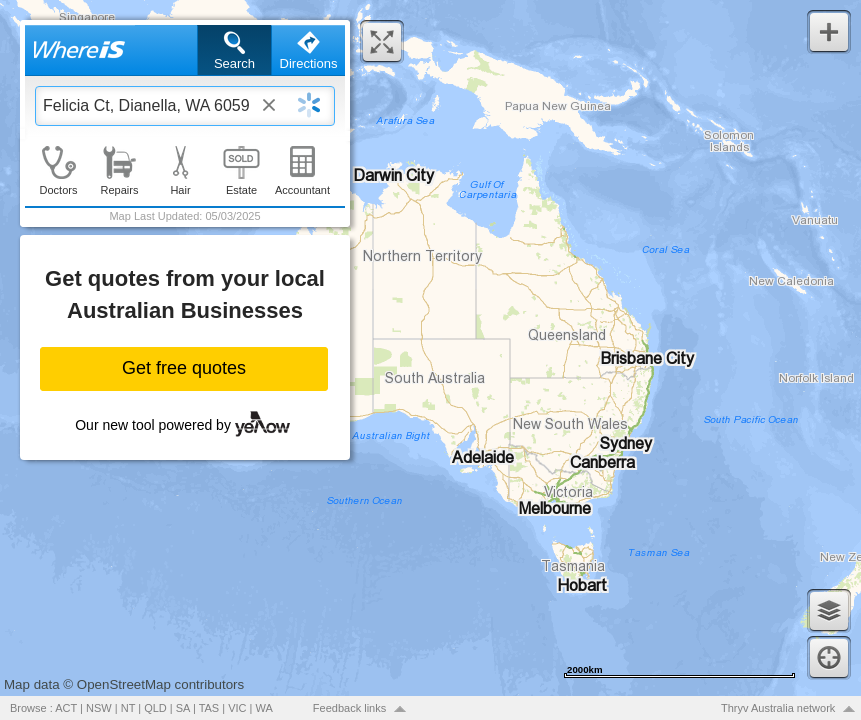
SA (183, 708)
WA (264, 708)
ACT (66, 708)
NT (128, 708)
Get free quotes (184, 368)
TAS (209, 708)
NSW (99, 708)
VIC (237, 708)
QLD (155, 708)
